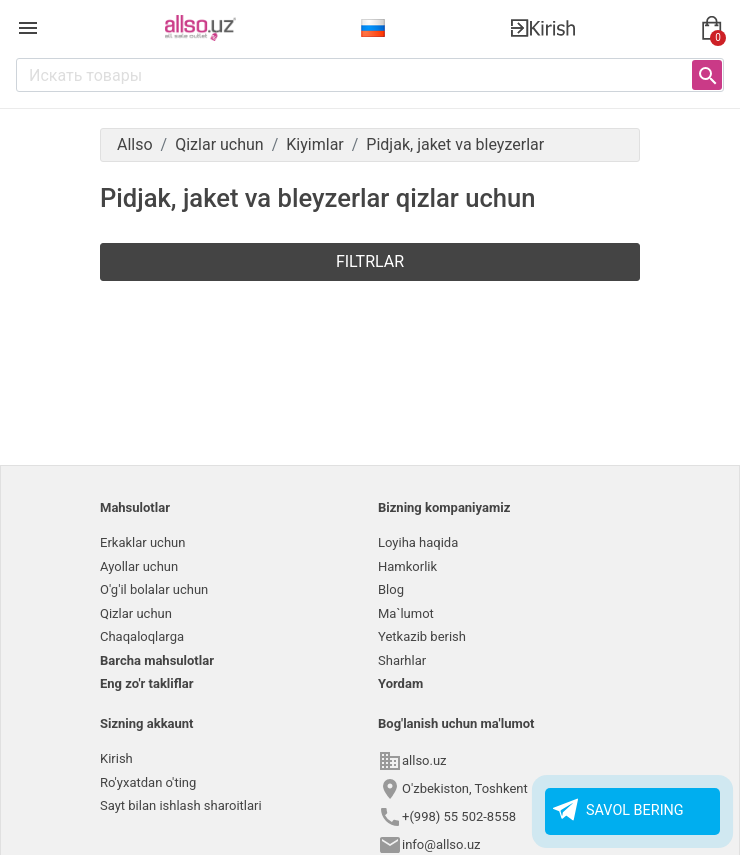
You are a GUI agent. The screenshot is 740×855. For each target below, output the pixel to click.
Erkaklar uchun (142, 542)
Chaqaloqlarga (142, 636)
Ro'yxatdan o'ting (148, 782)
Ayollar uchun (139, 566)
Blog (391, 589)
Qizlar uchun (136, 613)
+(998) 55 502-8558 (459, 816)
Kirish (116, 758)
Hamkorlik (407, 566)
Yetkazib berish (422, 636)
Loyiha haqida (418, 542)
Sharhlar (402, 660)
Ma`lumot (406, 613)
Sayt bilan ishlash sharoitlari (181, 805)
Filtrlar (370, 261)
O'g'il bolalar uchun (154, 589)
